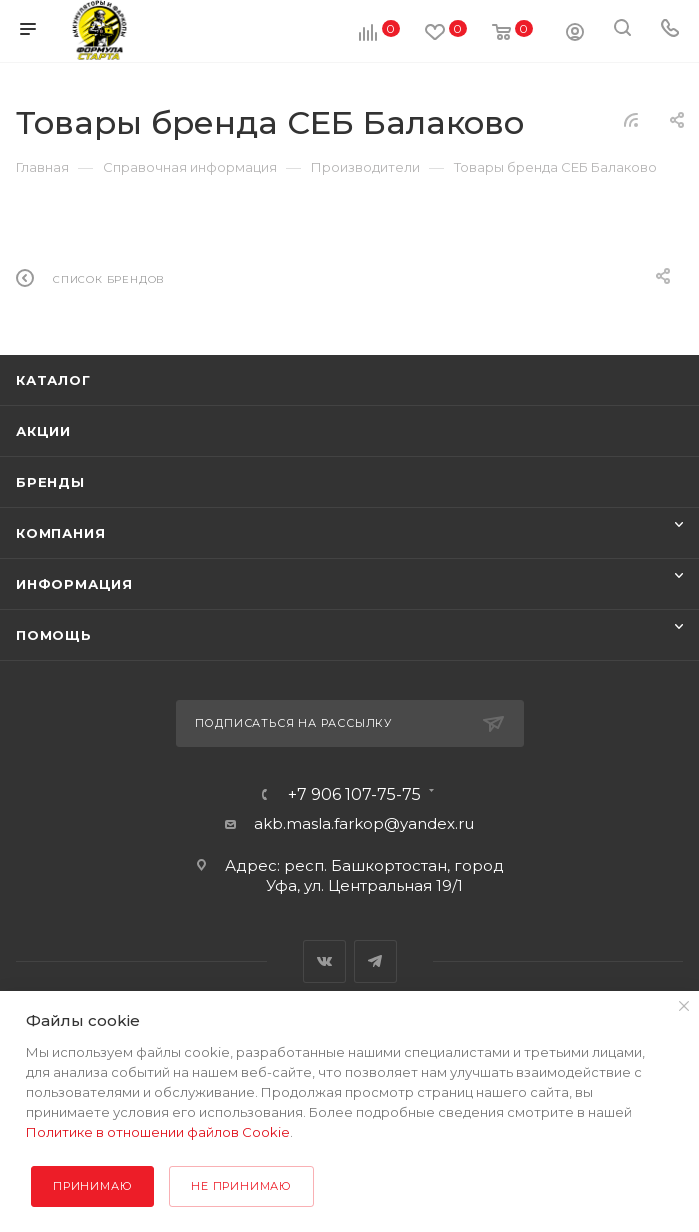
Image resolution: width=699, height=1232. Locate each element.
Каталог (53, 380)
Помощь (54, 635)
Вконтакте (324, 961)
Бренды (50, 482)
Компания (60, 533)
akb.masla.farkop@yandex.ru (364, 823)
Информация (74, 584)
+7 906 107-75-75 (354, 795)
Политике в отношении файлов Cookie (158, 1132)
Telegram (375, 961)
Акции (43, 431)
